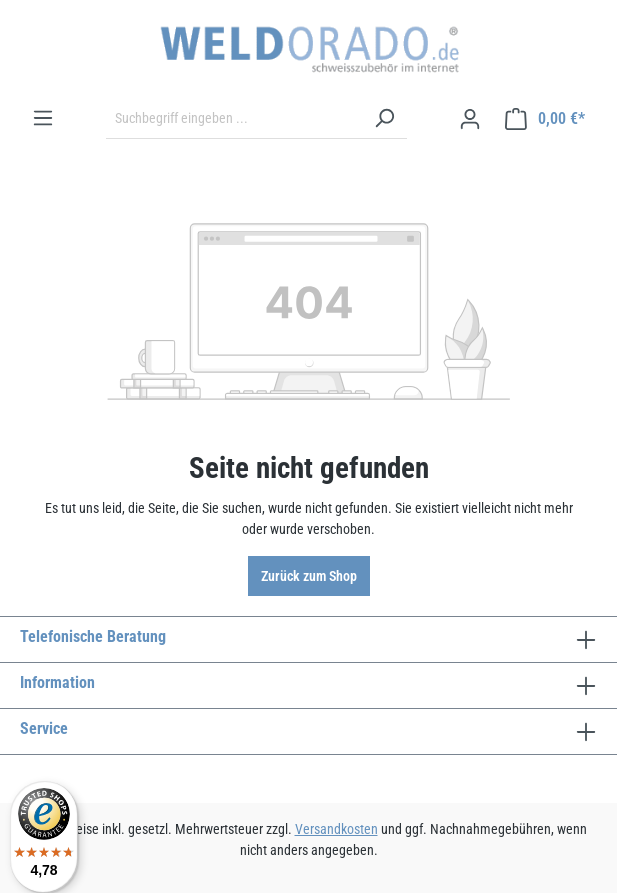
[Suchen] (384, 119)
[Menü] (43, 118)
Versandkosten (336, 829)
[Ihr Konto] (470, 119)
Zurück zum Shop (309, 576)
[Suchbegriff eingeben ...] (234, 119)
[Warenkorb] (545, 119)
